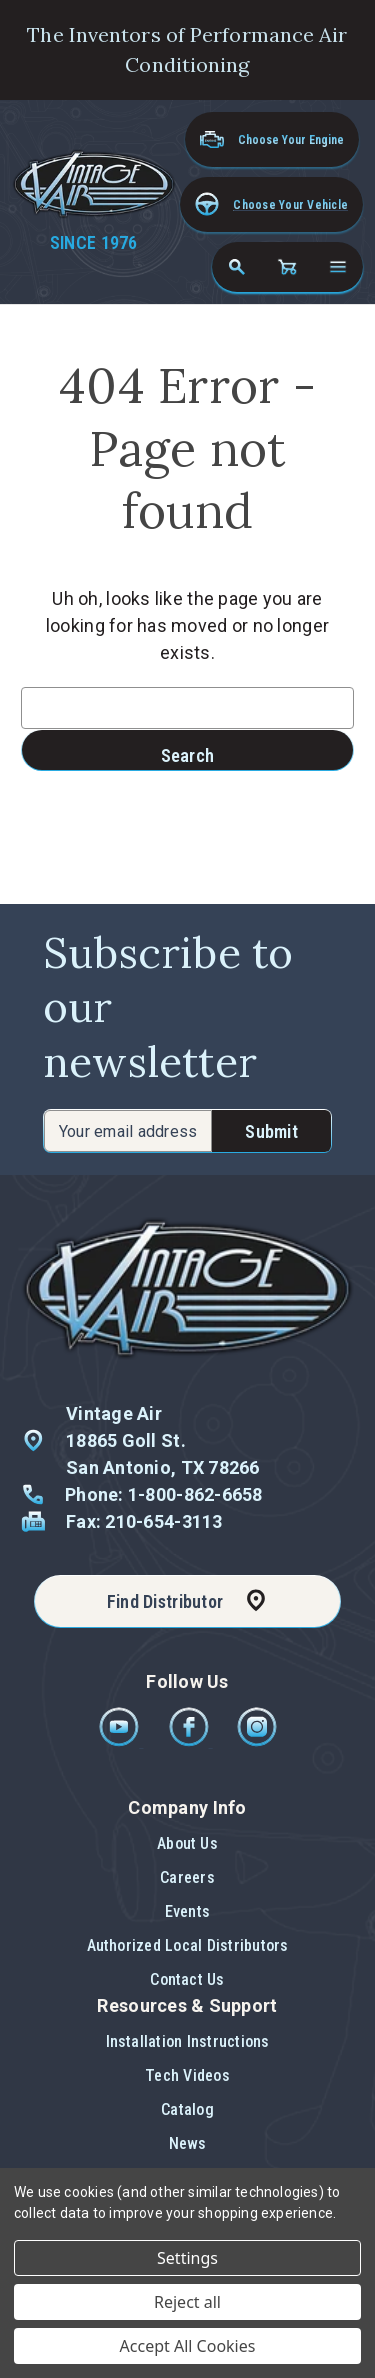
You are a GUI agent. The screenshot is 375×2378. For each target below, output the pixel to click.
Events (187, 1911)
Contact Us (187, 1979)
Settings (187, 2258)
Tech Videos (187, 2075)
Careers (187, 1877)
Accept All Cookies (188, 2346)
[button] (271, 204)
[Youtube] (120, 1741)
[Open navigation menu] (338, 267)
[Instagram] (257, 1741)
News (188, 2143)
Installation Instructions (188, 2041)
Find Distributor (165, 1601)
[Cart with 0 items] (287, 267)
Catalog (187, 2109)
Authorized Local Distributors (188, 1945)
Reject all (187, 2302)
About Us (187, 1843)
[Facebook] (190, 1741)
